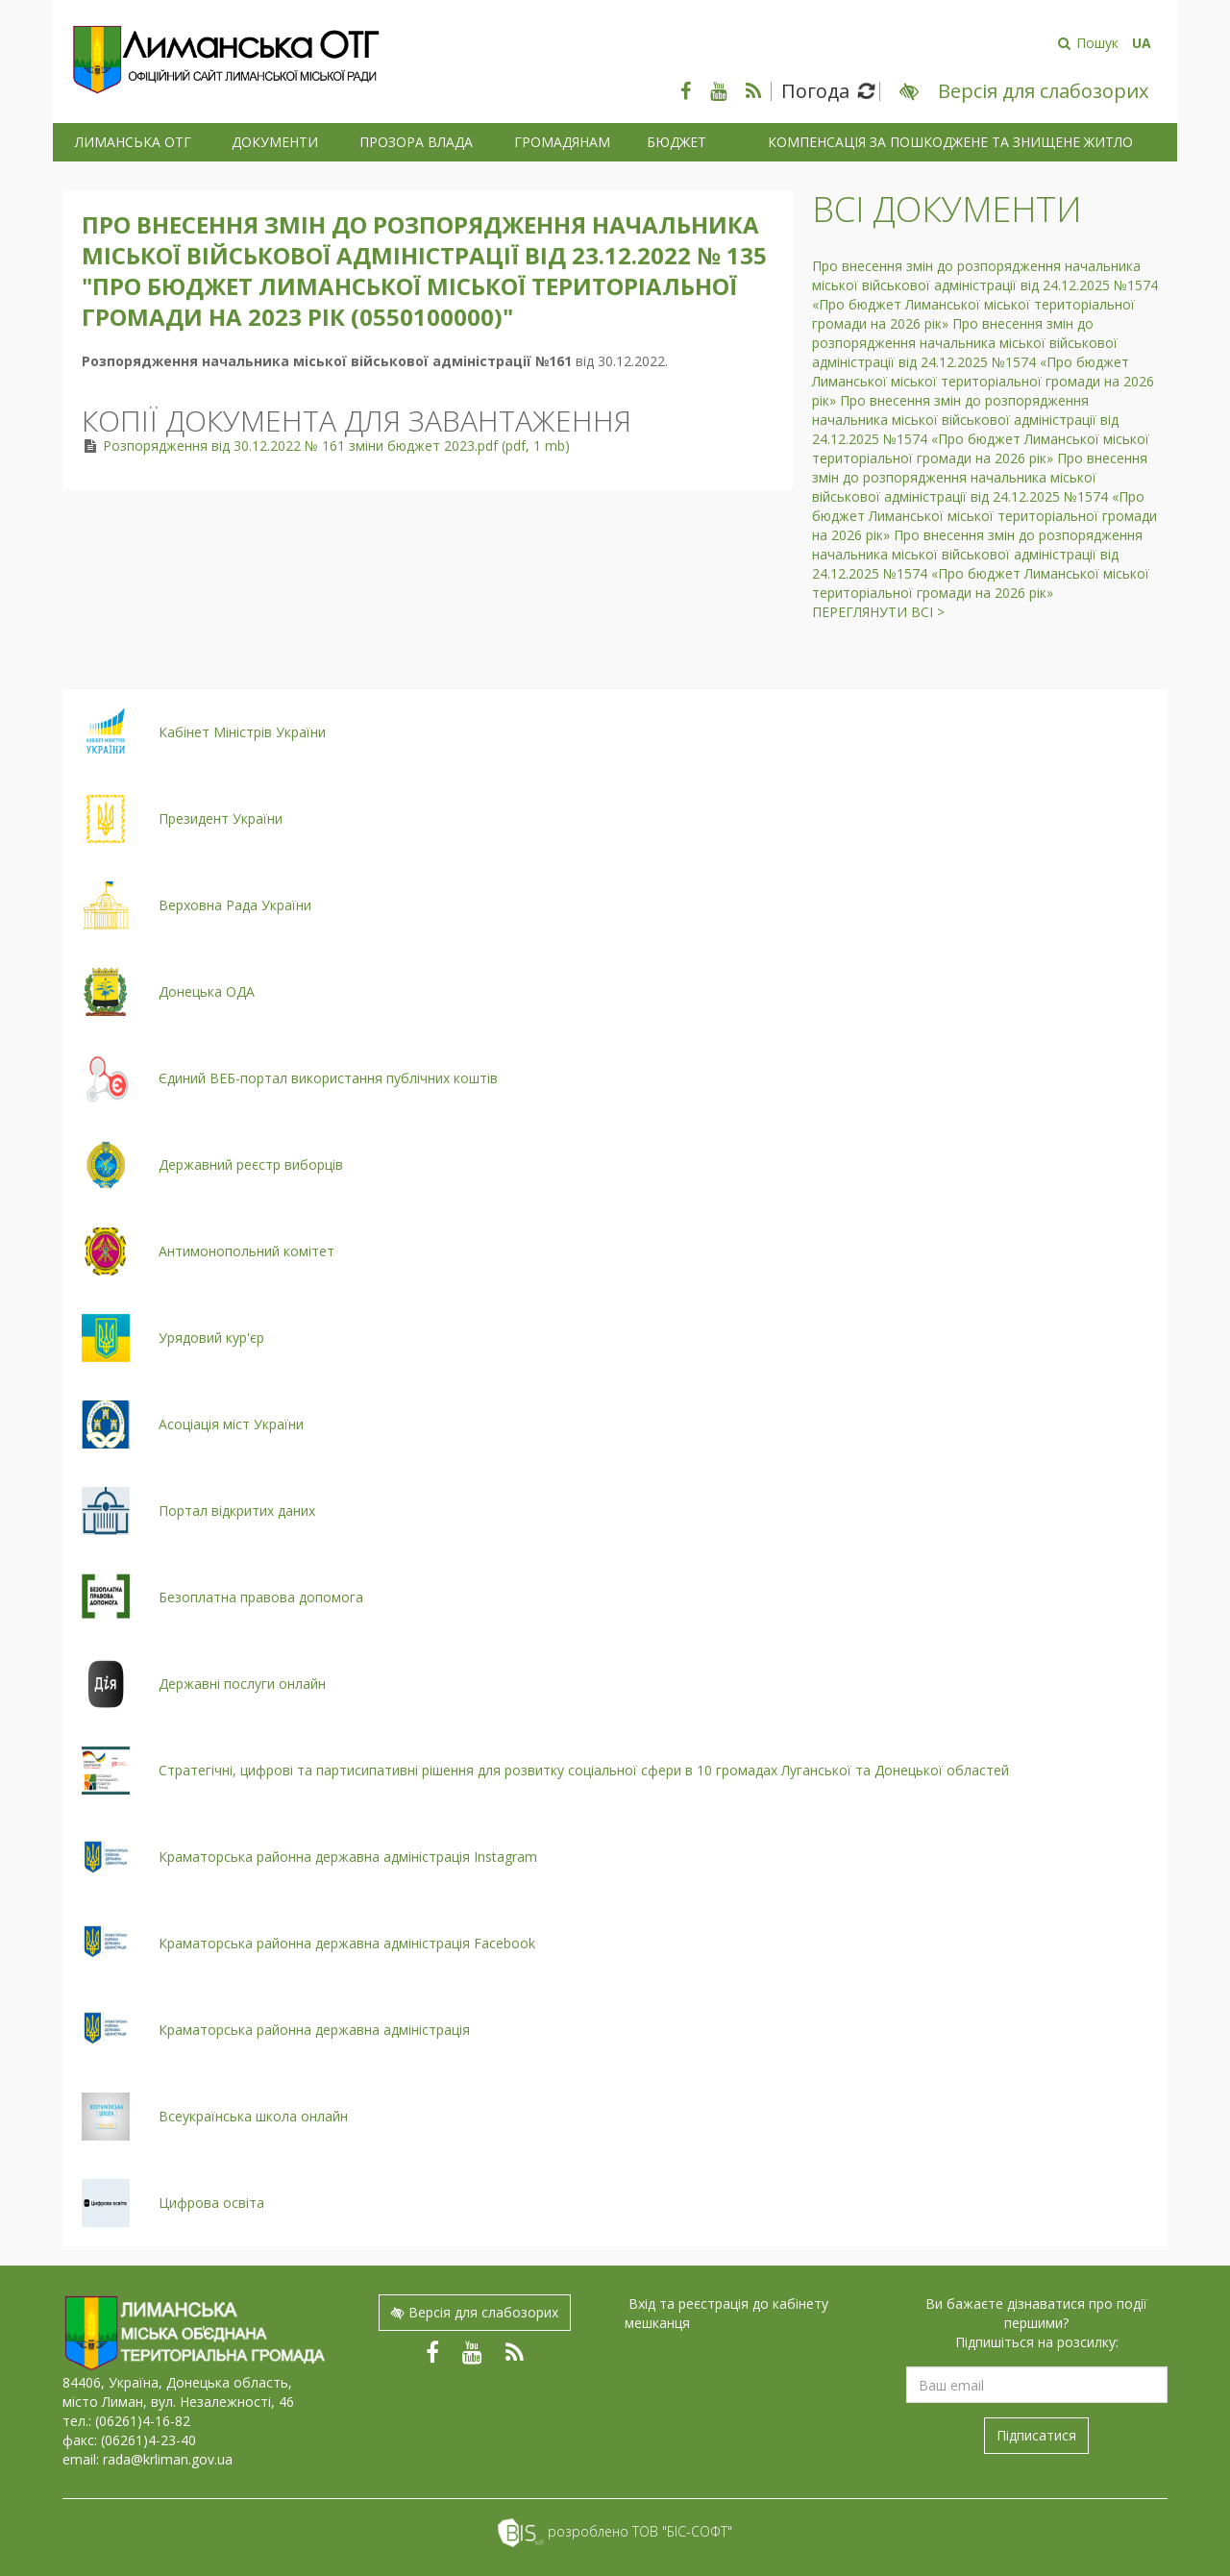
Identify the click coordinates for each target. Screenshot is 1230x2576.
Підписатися (1036, 2435)
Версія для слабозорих (474, 2312)
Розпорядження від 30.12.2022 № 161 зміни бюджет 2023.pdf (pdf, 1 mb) (336, 445)
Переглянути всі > (878, 612)
